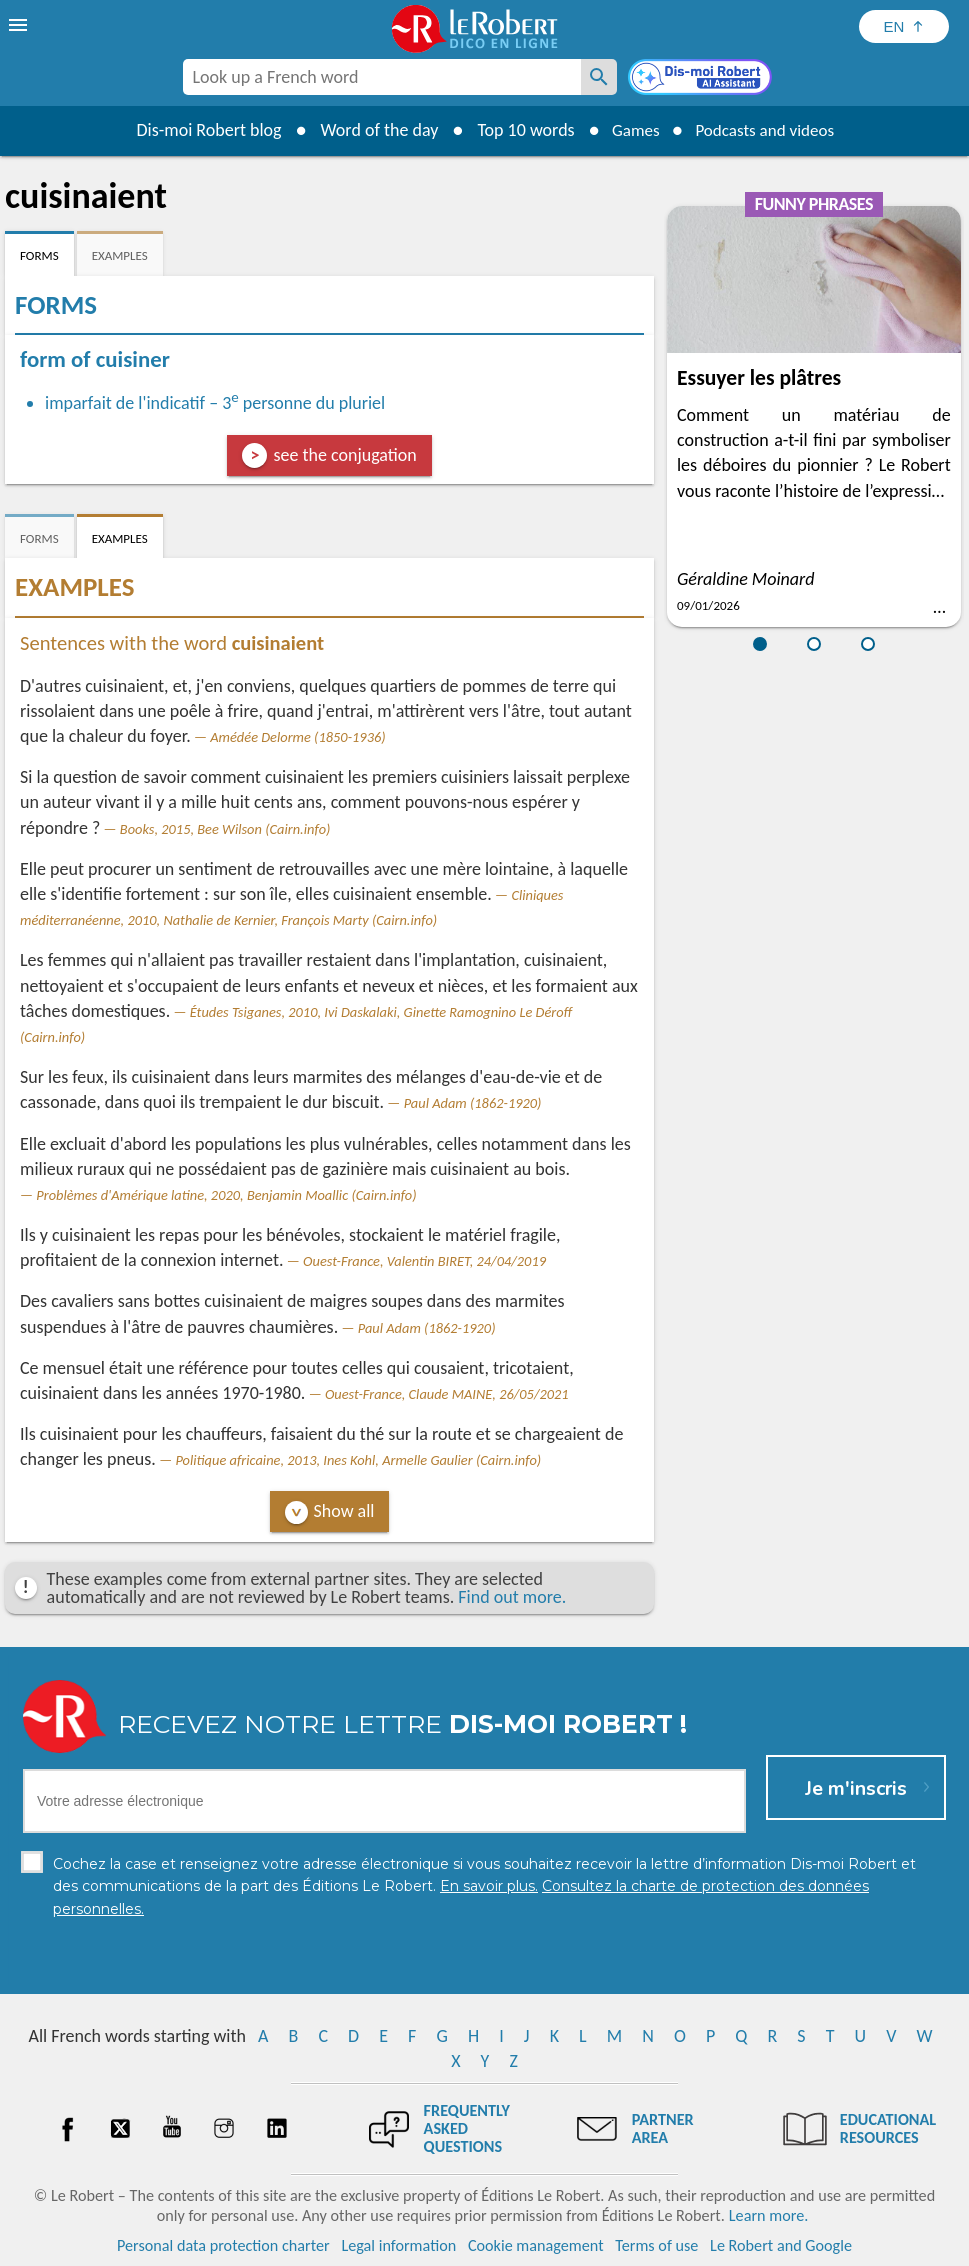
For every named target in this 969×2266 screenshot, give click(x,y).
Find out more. (512, 1597)
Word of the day (371, 130)
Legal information (398, 2245)
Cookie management (536, 2245)
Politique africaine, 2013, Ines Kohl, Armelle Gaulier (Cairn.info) (358, 1460)
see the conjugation (344, 455)
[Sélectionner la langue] (904, 26)
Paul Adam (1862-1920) (473, 1103)
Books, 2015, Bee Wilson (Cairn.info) (225, 829)
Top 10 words (517, 130)
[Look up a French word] (599, 77)
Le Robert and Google (781, 2245)
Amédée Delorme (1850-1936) (297, 737)
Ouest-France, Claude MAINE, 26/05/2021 (447, 1394)
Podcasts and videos (767, 130)
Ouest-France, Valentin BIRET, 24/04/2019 (424, 1261)
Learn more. (768, 2215)
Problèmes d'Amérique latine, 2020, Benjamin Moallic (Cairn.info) (226, 1195)
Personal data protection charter (223, 2245)
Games (630, 130)
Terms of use (656, 2245)
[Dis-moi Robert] (702, 79)
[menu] (20, 25)
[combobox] (382, 77)
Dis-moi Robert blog (200, 130)
